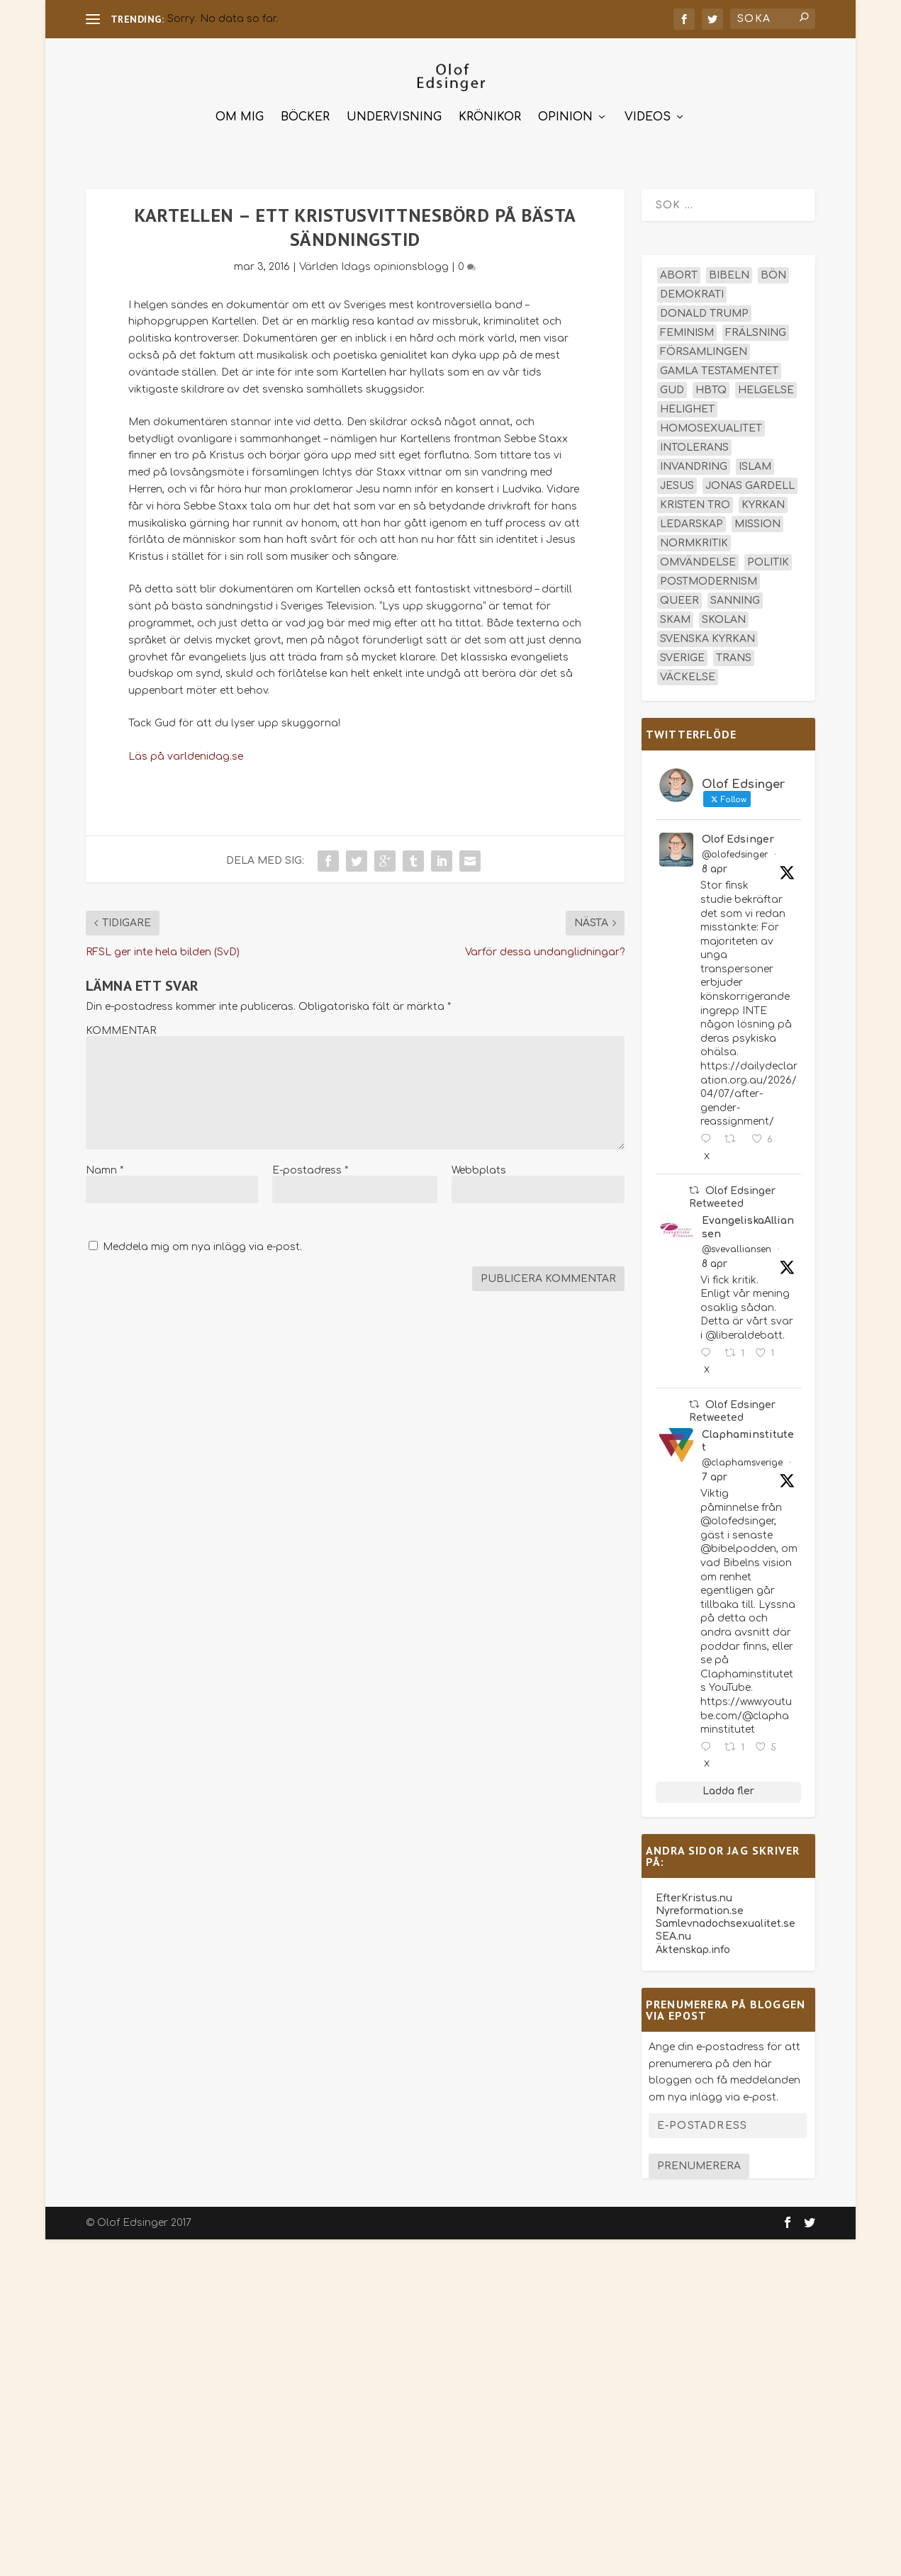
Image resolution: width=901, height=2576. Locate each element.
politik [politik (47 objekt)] (768, 561)
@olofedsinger (735, 853)
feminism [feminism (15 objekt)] (687, 331)
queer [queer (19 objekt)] (679, 599)
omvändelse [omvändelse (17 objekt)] (698, 561)
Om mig (240, 116)
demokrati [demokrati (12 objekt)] (692, 293)
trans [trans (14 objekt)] (733, 656)
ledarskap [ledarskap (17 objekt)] (691, 522)
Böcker (305, 116)
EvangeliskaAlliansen (748, 1225)
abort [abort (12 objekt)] (679, 274)
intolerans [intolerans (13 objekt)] (694, 446)
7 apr (714, 1475)
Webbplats (479, 1168)
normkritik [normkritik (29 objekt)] (694, 541)
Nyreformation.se (700, 1909)
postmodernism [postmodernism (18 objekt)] (708, 580)
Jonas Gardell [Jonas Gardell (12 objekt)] (750, 484)
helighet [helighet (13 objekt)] (687, 408)
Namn (104, 1168)
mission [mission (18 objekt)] (757, 522)
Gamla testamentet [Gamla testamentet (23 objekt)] (719, 369)
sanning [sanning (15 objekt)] (735, 599)
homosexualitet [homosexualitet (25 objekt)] (711, 427)
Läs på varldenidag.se (185, 754)
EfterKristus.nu (694, 1896)
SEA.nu (673, 1935)
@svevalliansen (736, 1247)
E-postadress (310, 1168)
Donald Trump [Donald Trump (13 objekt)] (704, 312)
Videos (648, 116)
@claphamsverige (742, 1461)
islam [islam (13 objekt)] (755, 465)
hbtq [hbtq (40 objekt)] (711, 388)
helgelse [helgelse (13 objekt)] (766, 388)
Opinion (565, 116)
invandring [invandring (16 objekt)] (693, 465)
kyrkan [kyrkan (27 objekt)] (763, 503)
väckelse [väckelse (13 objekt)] (687, 675)
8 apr (714, 867)
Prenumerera (699, 2164)
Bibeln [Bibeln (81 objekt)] (729, 274)
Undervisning (394, 116)
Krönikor (490, 116)
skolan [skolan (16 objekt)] (724, 618)
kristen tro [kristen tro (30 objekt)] (695, 503)
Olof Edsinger (738, 838)
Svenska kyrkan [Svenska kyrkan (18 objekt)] (707, 637)
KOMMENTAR (121, 1028)
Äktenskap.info (693, 1947)
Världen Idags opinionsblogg (374, 264)
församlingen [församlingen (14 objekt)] (703, 350)
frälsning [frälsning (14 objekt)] (755, 331)
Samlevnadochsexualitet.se (725, 1922)
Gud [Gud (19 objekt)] (672, 388)
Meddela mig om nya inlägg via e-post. (202, 1244)
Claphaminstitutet (748, 1439)
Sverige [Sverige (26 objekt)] (682, 656)
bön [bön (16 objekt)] (773, 274)
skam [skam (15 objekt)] (675, 618)
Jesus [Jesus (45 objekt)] (677, 484)
